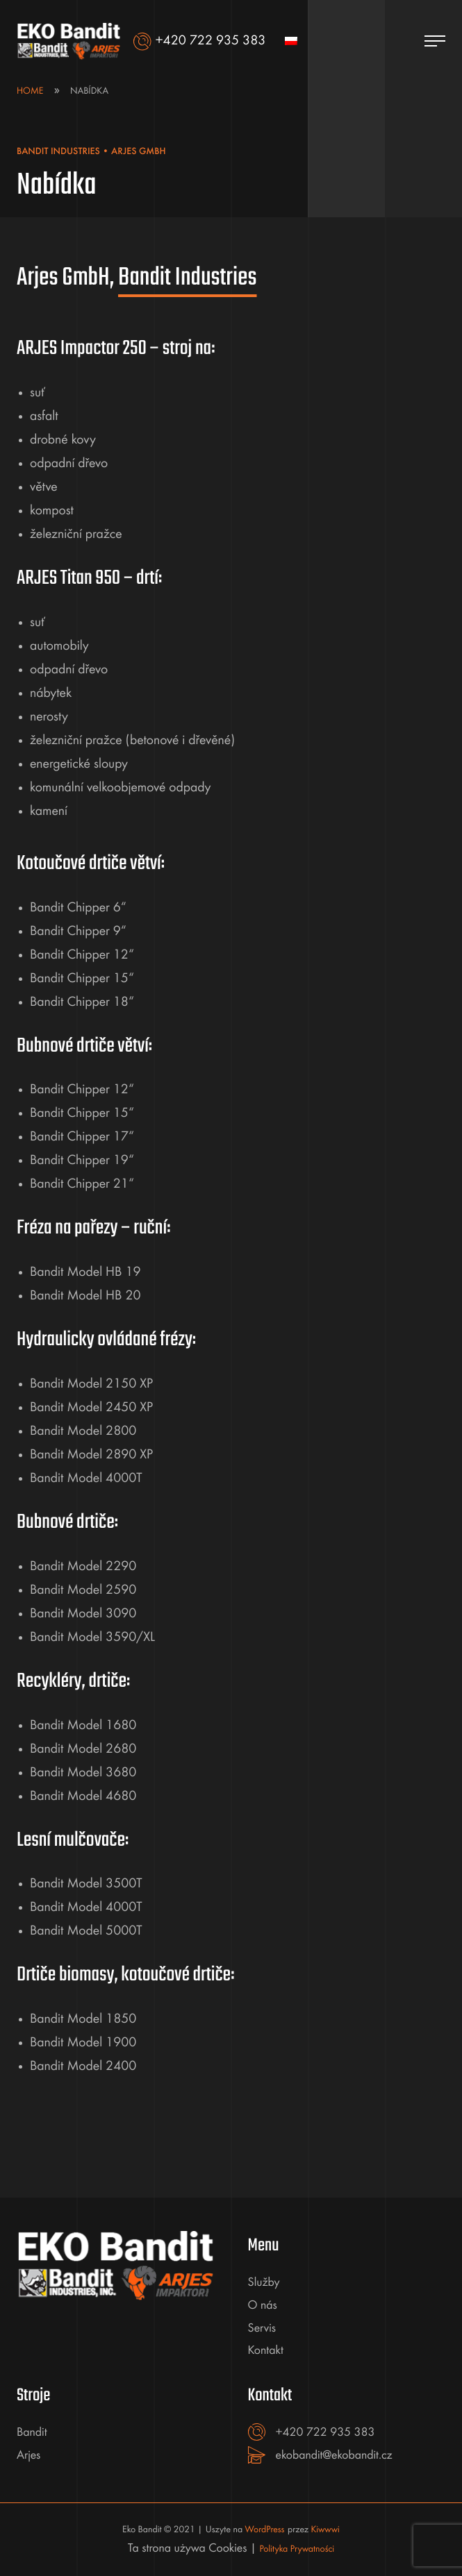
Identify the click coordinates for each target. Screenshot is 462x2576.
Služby (264, 2283)
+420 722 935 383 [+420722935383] (325, 2433)
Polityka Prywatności (296, 2549)
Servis (262, 2329)
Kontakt (265, 2351)
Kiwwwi (325, 2530)
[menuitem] (291, 42)
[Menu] (435, 42)
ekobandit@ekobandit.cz (334, 2456)
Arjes (28, 2456)
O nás (262, 2306)
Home (30, 91)
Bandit (32, 2433)
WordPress (265, 2530)
